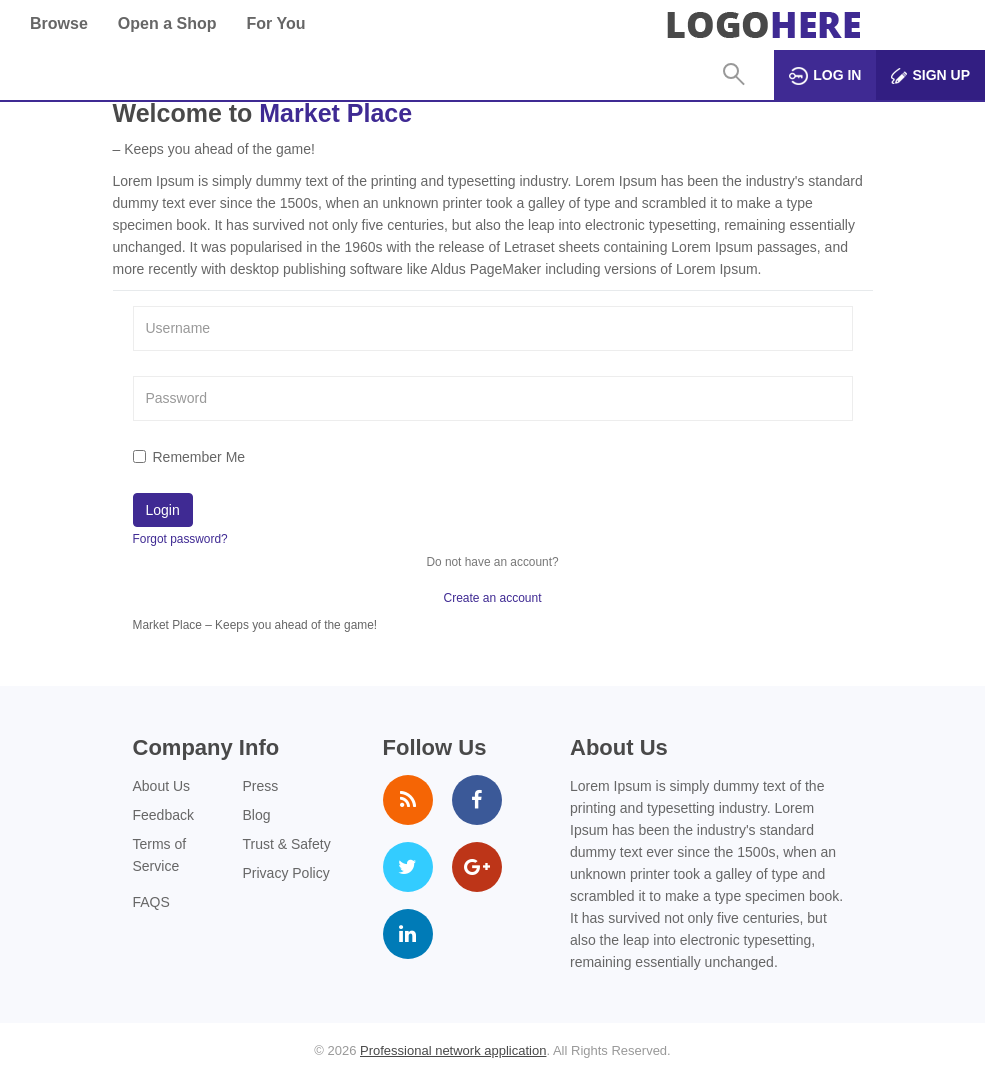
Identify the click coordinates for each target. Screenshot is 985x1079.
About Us (162, 786)
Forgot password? (180, 539)
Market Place (335, 113)
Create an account (492, 598)
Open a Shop (167, 23)
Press (261, 786)
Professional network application (453, 1050)
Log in (825, 76)
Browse (59, 23)
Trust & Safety (287, 844)
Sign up (930, 75)
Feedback (163, 815)
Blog (257, 815)
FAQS (151, 902)
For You (275, 23)
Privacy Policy (286, 873)
